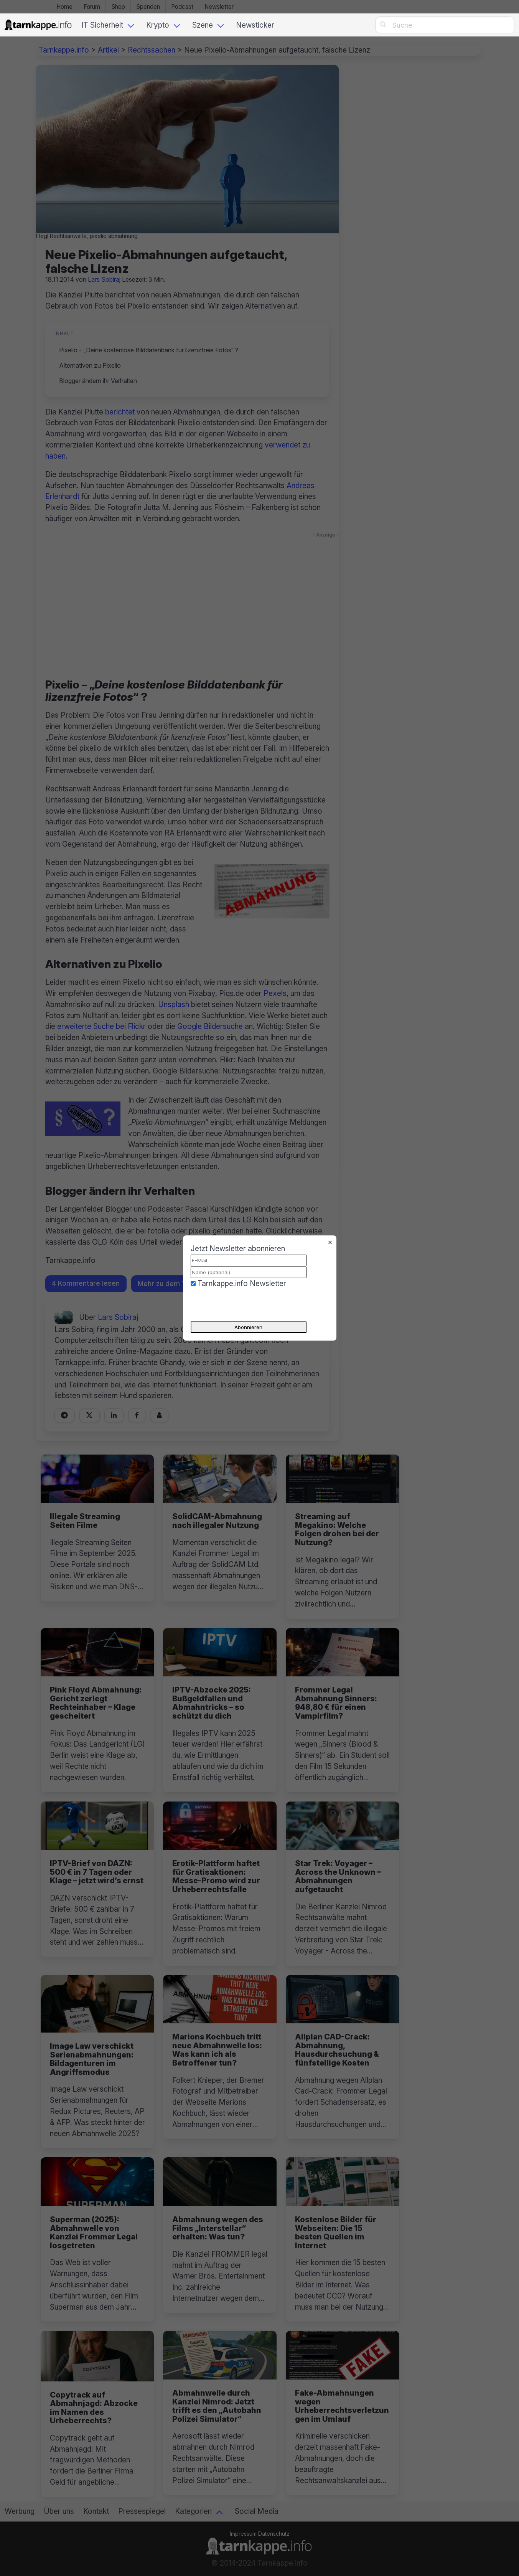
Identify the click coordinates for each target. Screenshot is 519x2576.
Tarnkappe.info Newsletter (242, 1283)
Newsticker (255, 25)
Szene (202, 25)
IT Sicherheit (102, 25)
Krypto (157, 25)
